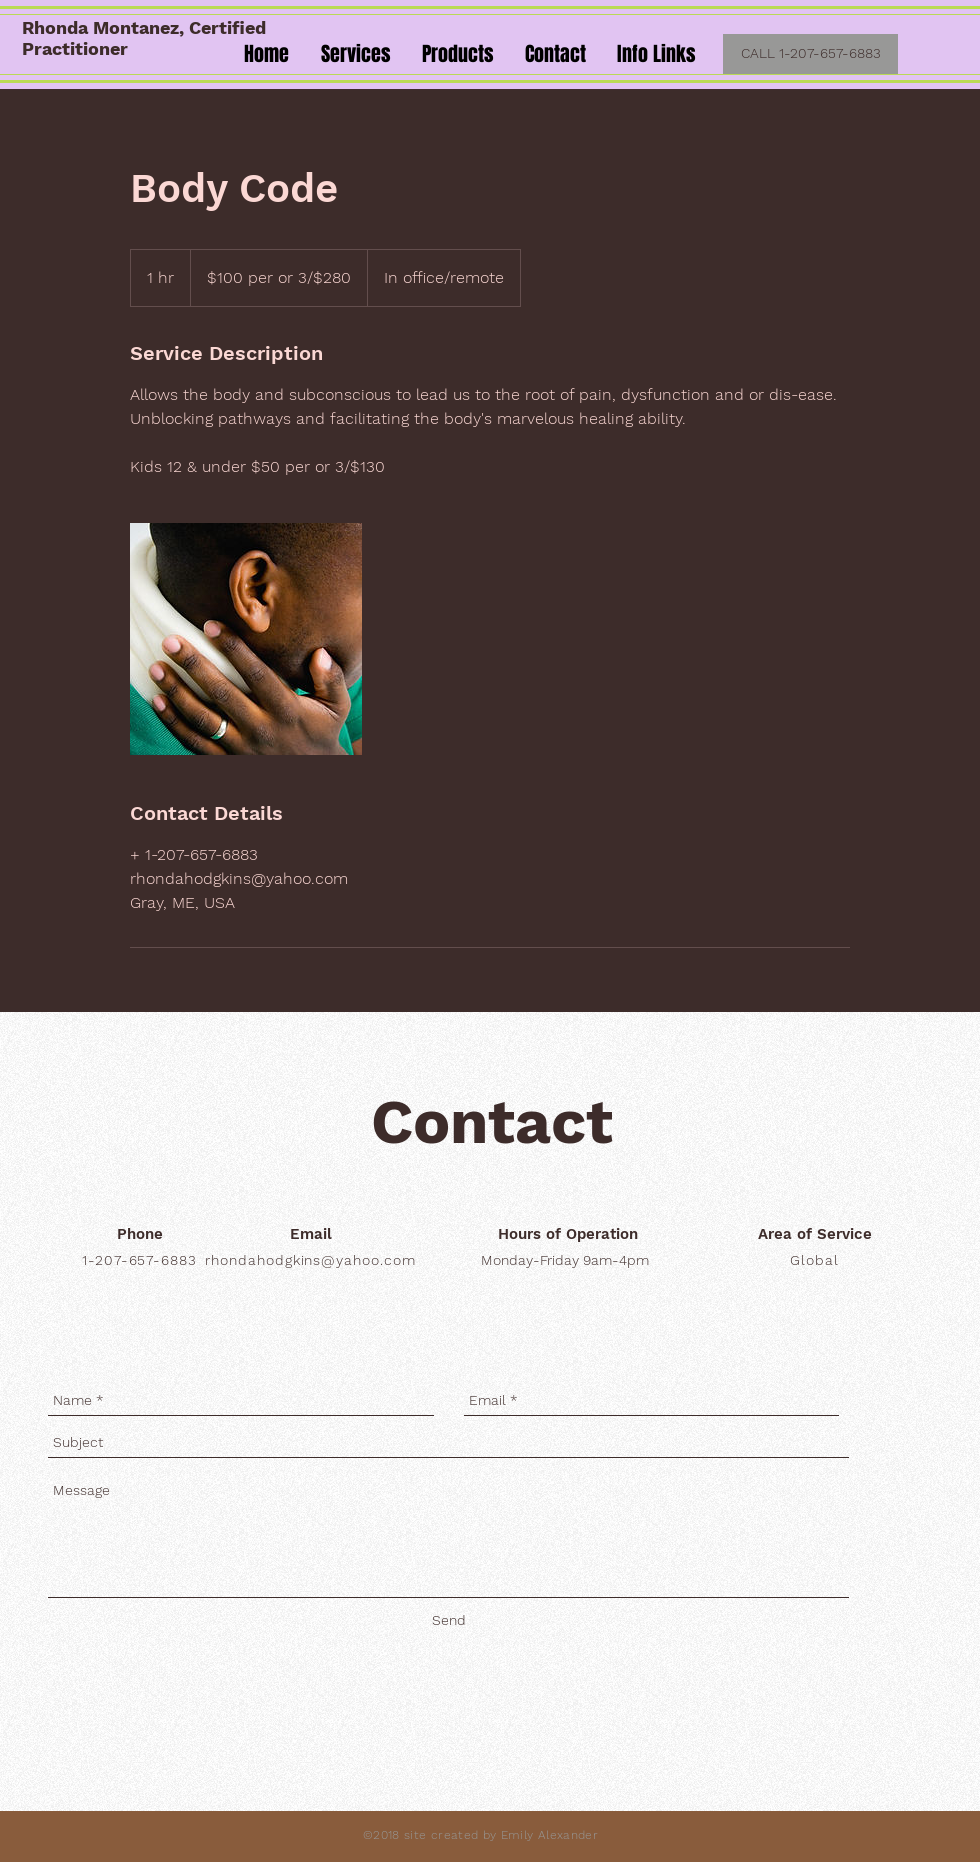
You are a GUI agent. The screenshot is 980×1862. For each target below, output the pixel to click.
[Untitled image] (246, 639)
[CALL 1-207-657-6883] (810, 54)
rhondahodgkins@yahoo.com (311, 1260)
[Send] (449, 1620)
